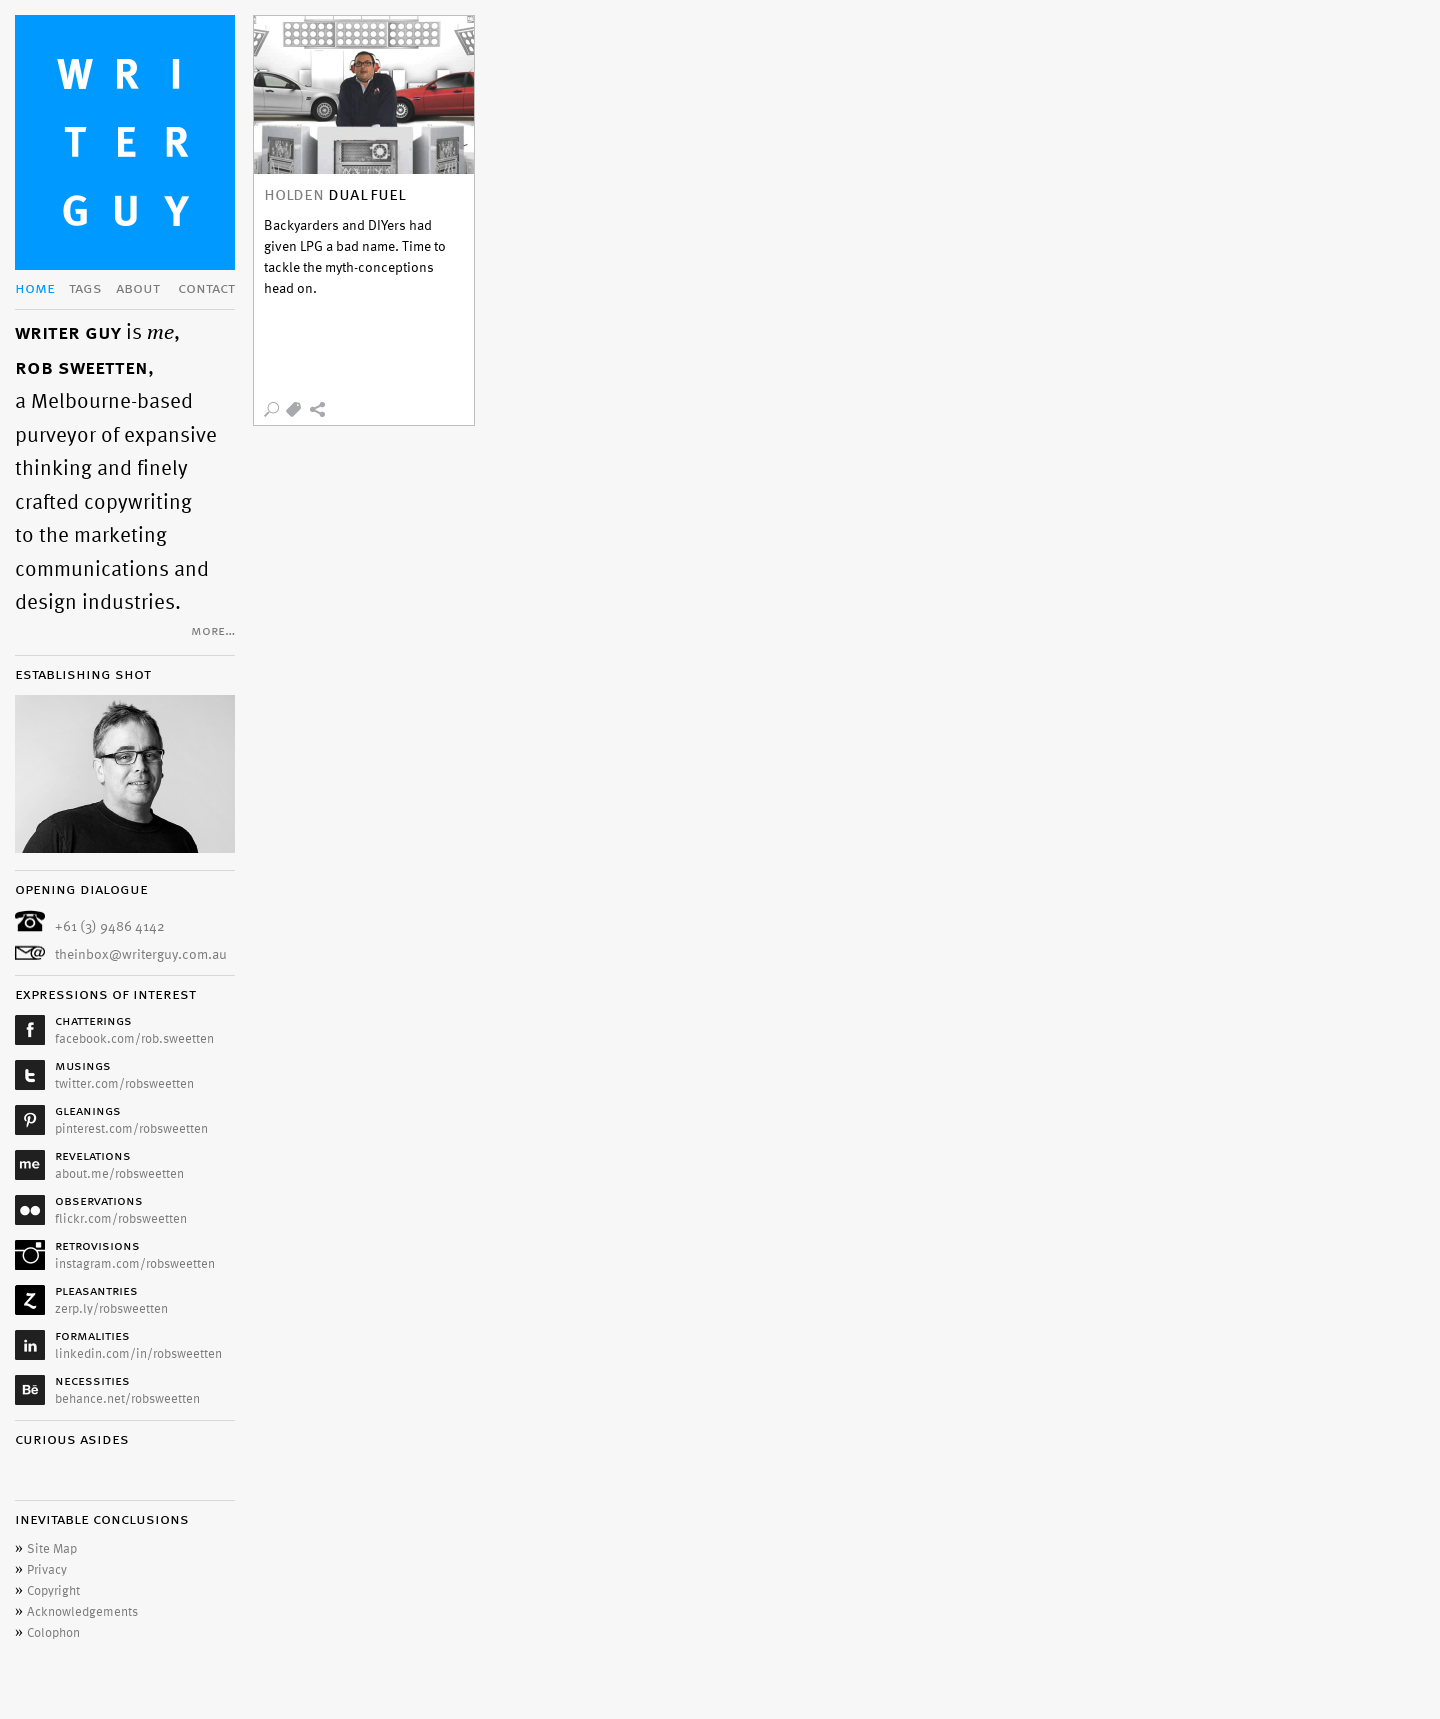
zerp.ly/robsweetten (111, 1309)
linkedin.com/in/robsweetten (138, 1354)
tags (85, 289)
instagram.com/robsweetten (135, 1264)
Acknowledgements (82, 1612)
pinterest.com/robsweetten (131, 1129)
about (138, 289)
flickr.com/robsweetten (121, 1219)
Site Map (52, 1549)
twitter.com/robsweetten (124, 1084)
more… (213, 631)
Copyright (53, 1591)
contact (206, 289)
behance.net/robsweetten (127, 1399)
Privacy (47, 1570)
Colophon (53, 1633)
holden (294, 195)
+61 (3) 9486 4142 (110, 926)
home (35, 289)
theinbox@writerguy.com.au (141, 954)
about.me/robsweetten (119, 1174)
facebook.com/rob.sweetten (134, 1039)
